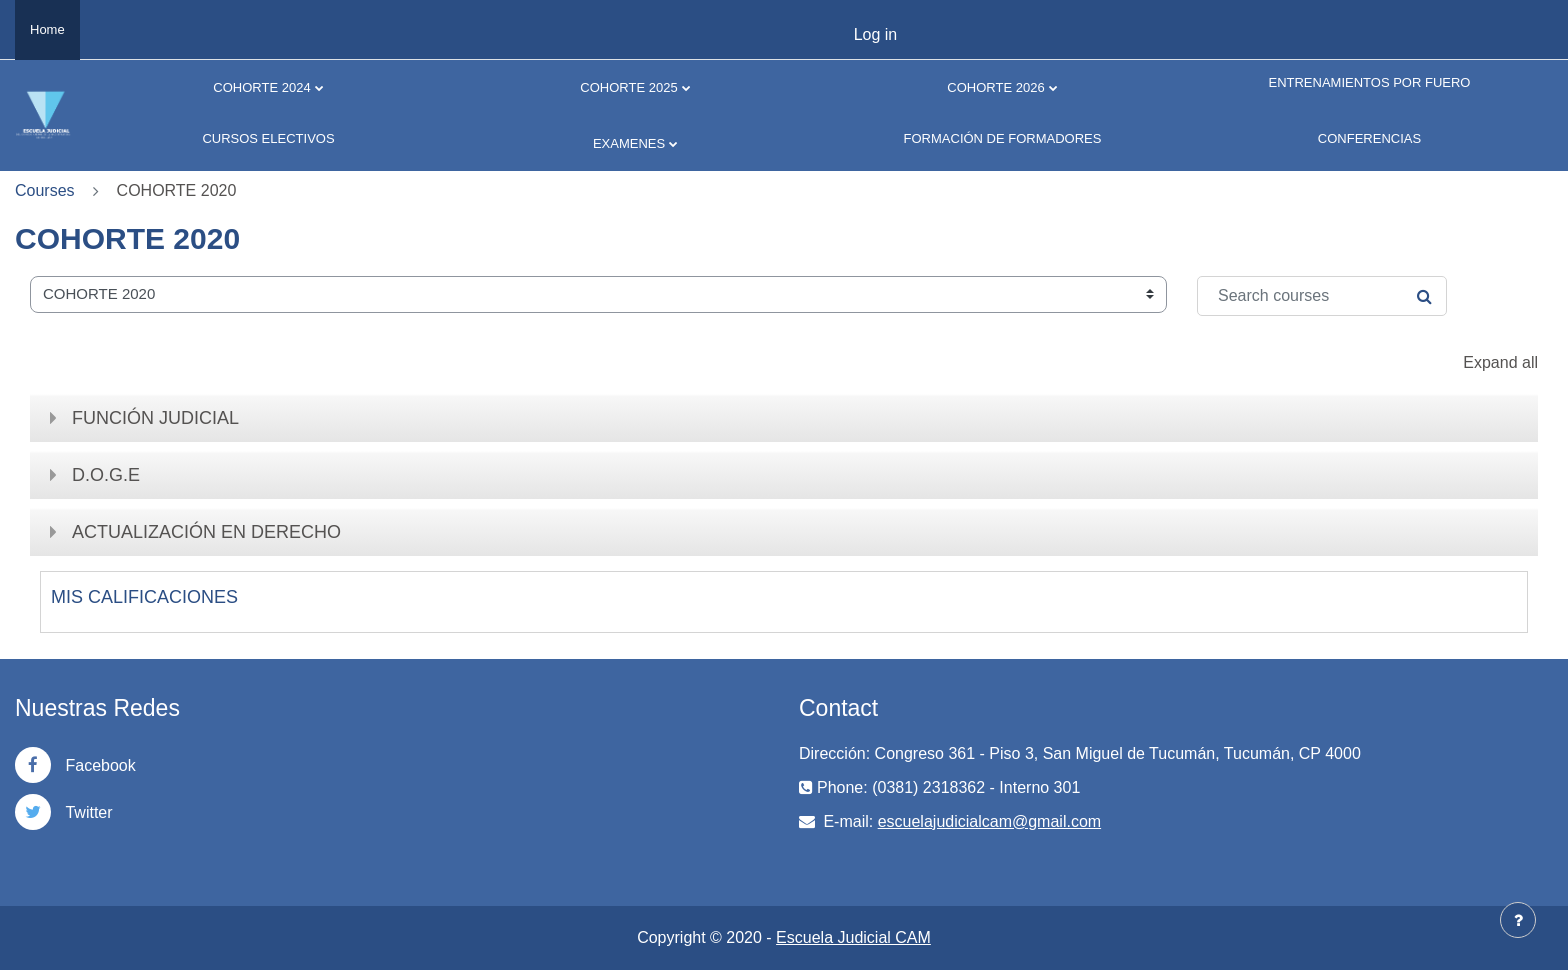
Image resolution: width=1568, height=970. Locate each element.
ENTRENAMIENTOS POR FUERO (1369, 82)
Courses (45, 190)
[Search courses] (1322, 296)
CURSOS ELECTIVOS (268, 138)
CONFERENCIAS (1369, 138)
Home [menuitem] (47, 29)
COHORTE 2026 (995, 87)
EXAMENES (629, 143)
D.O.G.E (106, 475)
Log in (876, 34)
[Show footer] (1518, 920)
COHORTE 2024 (261, 87)
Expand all (1500, 362)
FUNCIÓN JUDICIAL (155, 418)
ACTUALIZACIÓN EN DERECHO (206, 532)
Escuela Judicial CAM (853, 937)
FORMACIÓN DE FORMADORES (1003, 138)
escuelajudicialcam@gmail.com (989, 821)
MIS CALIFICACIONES (144, 597)
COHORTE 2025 (628, 87)
